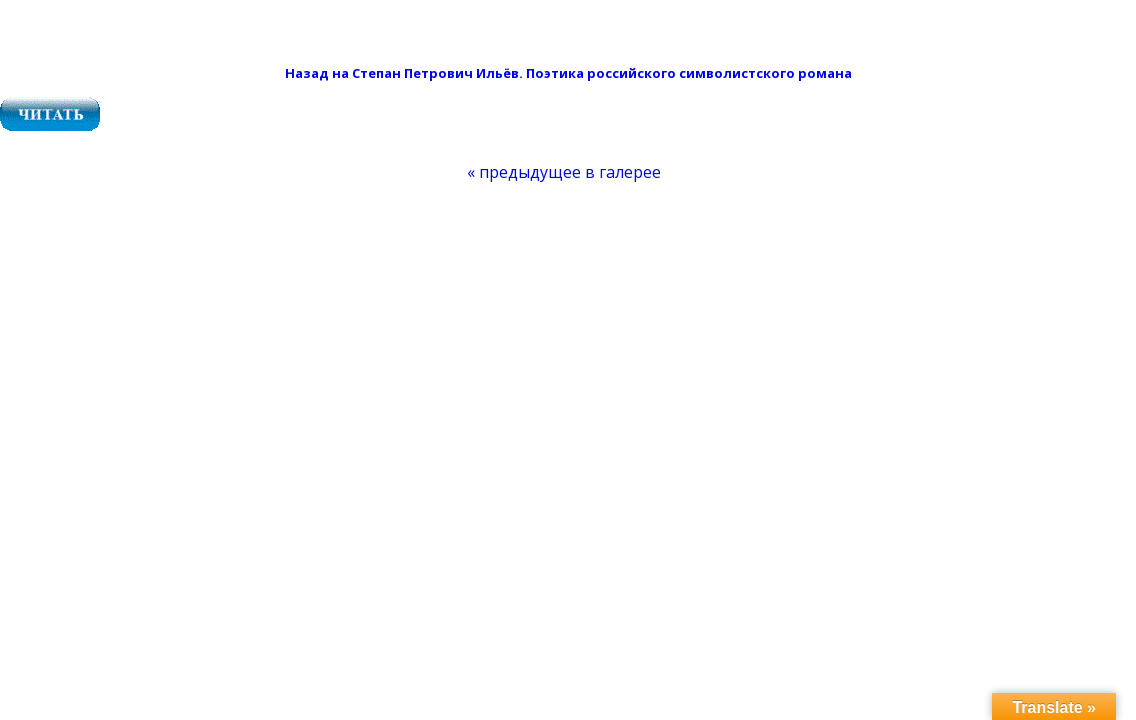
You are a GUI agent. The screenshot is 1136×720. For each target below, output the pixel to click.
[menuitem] (564, 172)
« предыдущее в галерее (564, 172)
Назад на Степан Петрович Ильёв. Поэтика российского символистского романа (568, 73)
